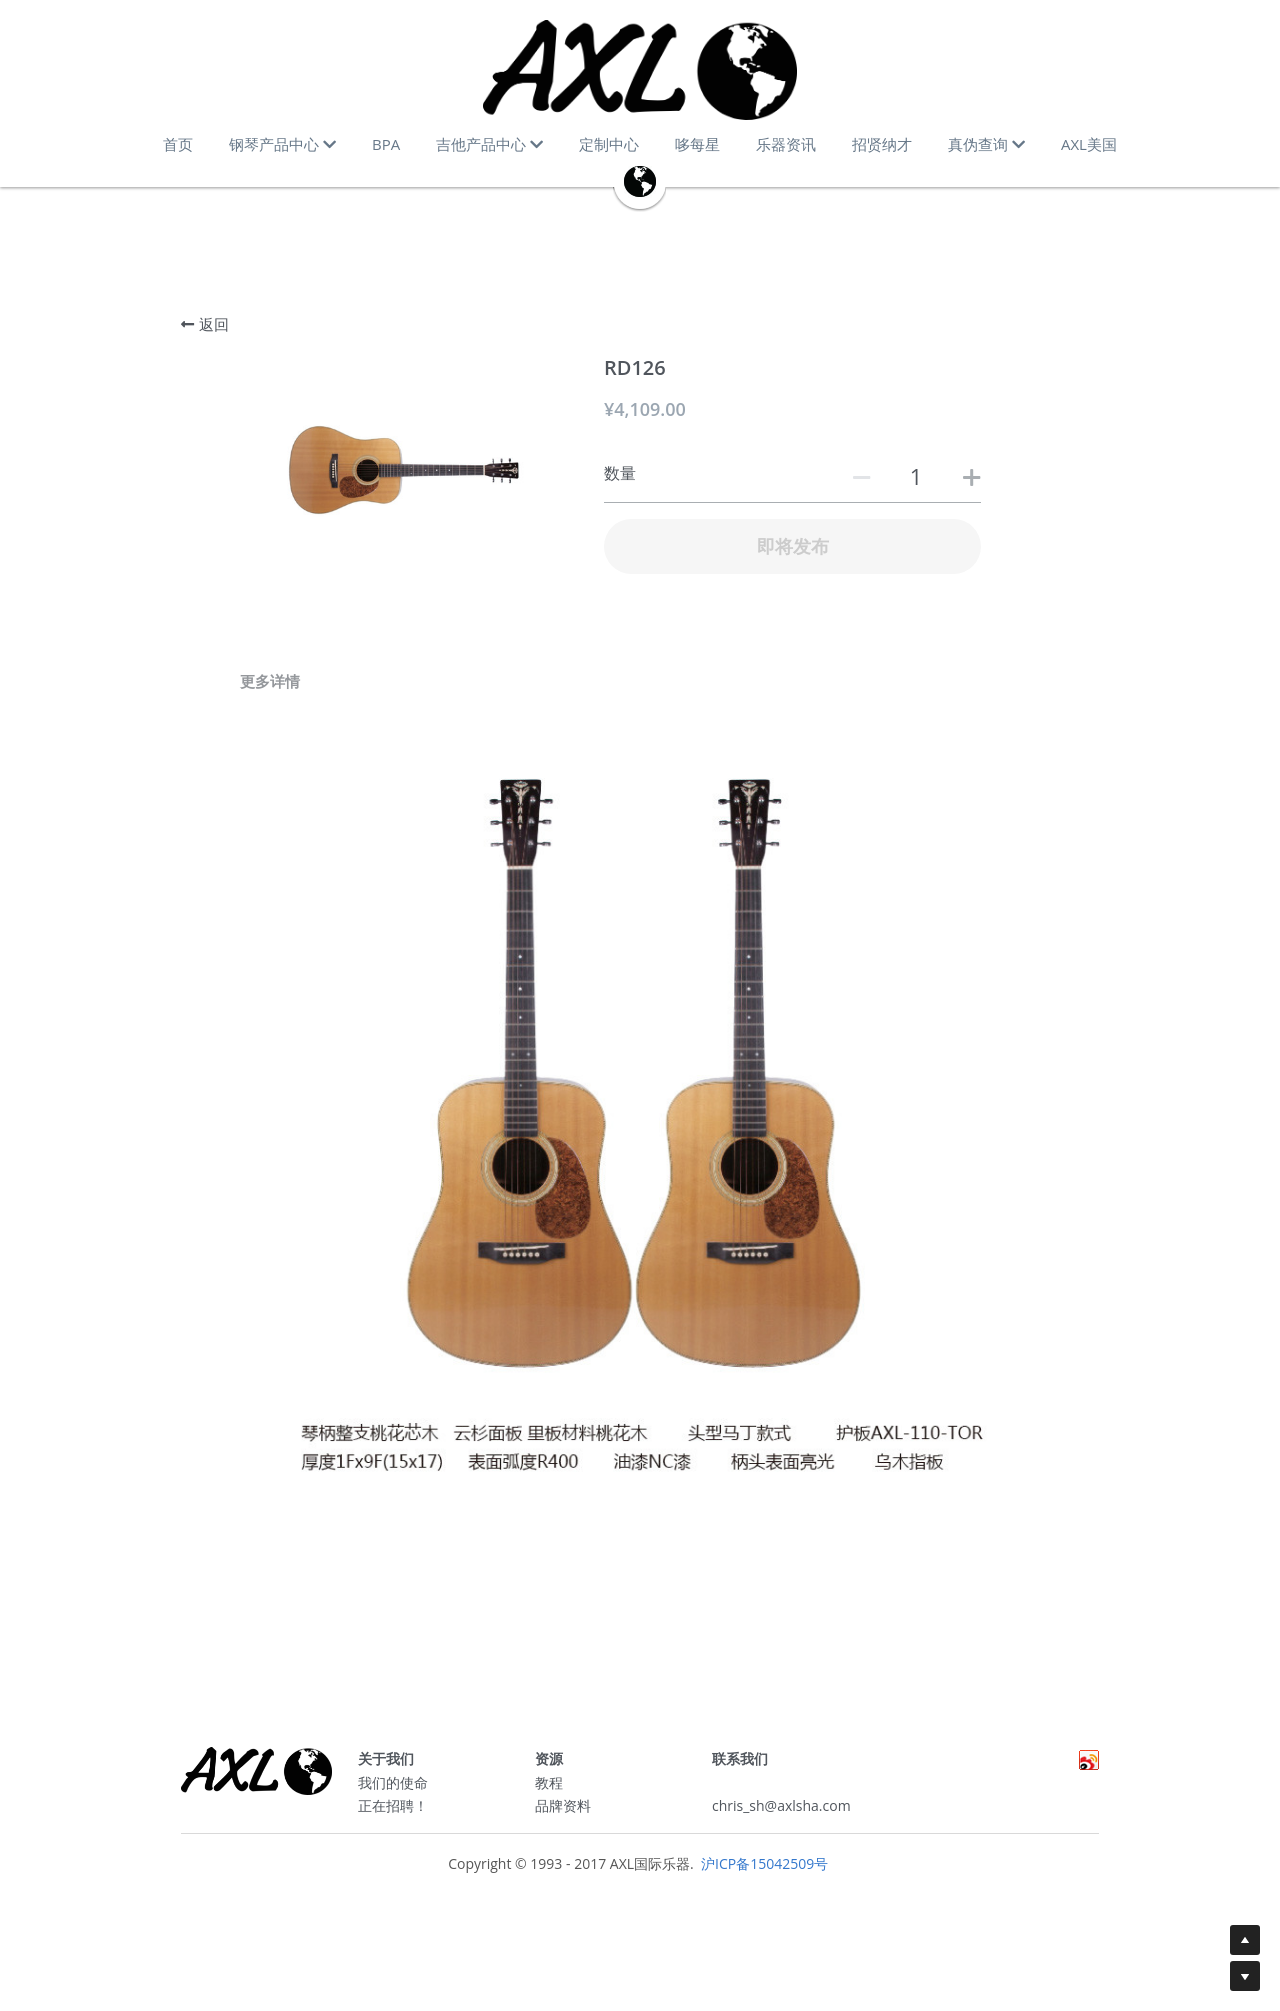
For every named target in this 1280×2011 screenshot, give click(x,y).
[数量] (916, 476)
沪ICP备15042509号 (762, 1870)
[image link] (640, 70)
